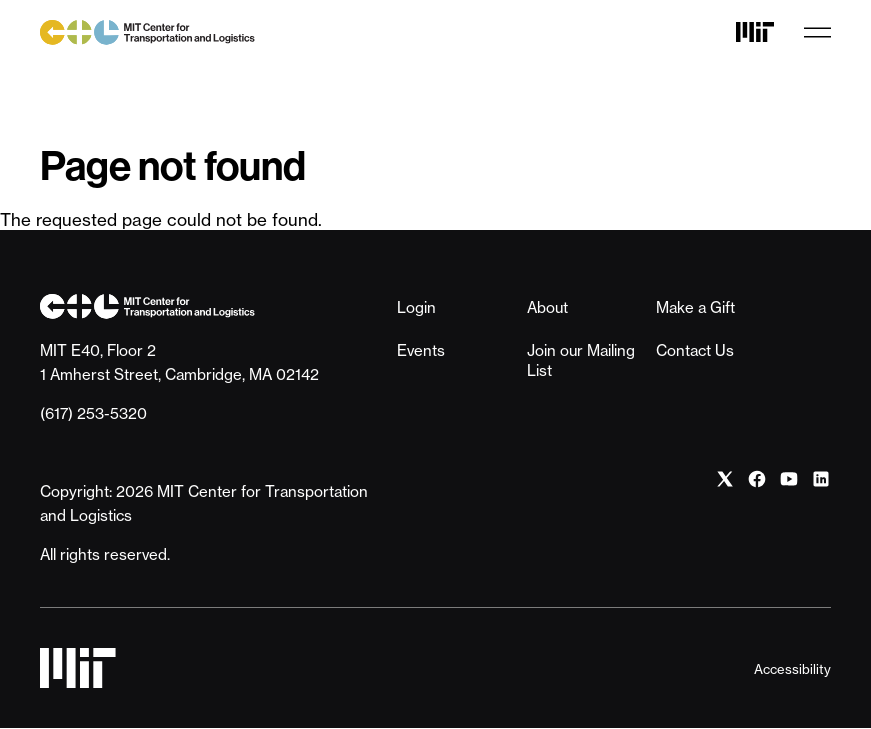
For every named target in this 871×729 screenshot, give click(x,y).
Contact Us (695, 350)
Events (421, 350)
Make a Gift (695, 307)
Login (416, 307)
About (547, 307)
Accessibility (792, 669)
